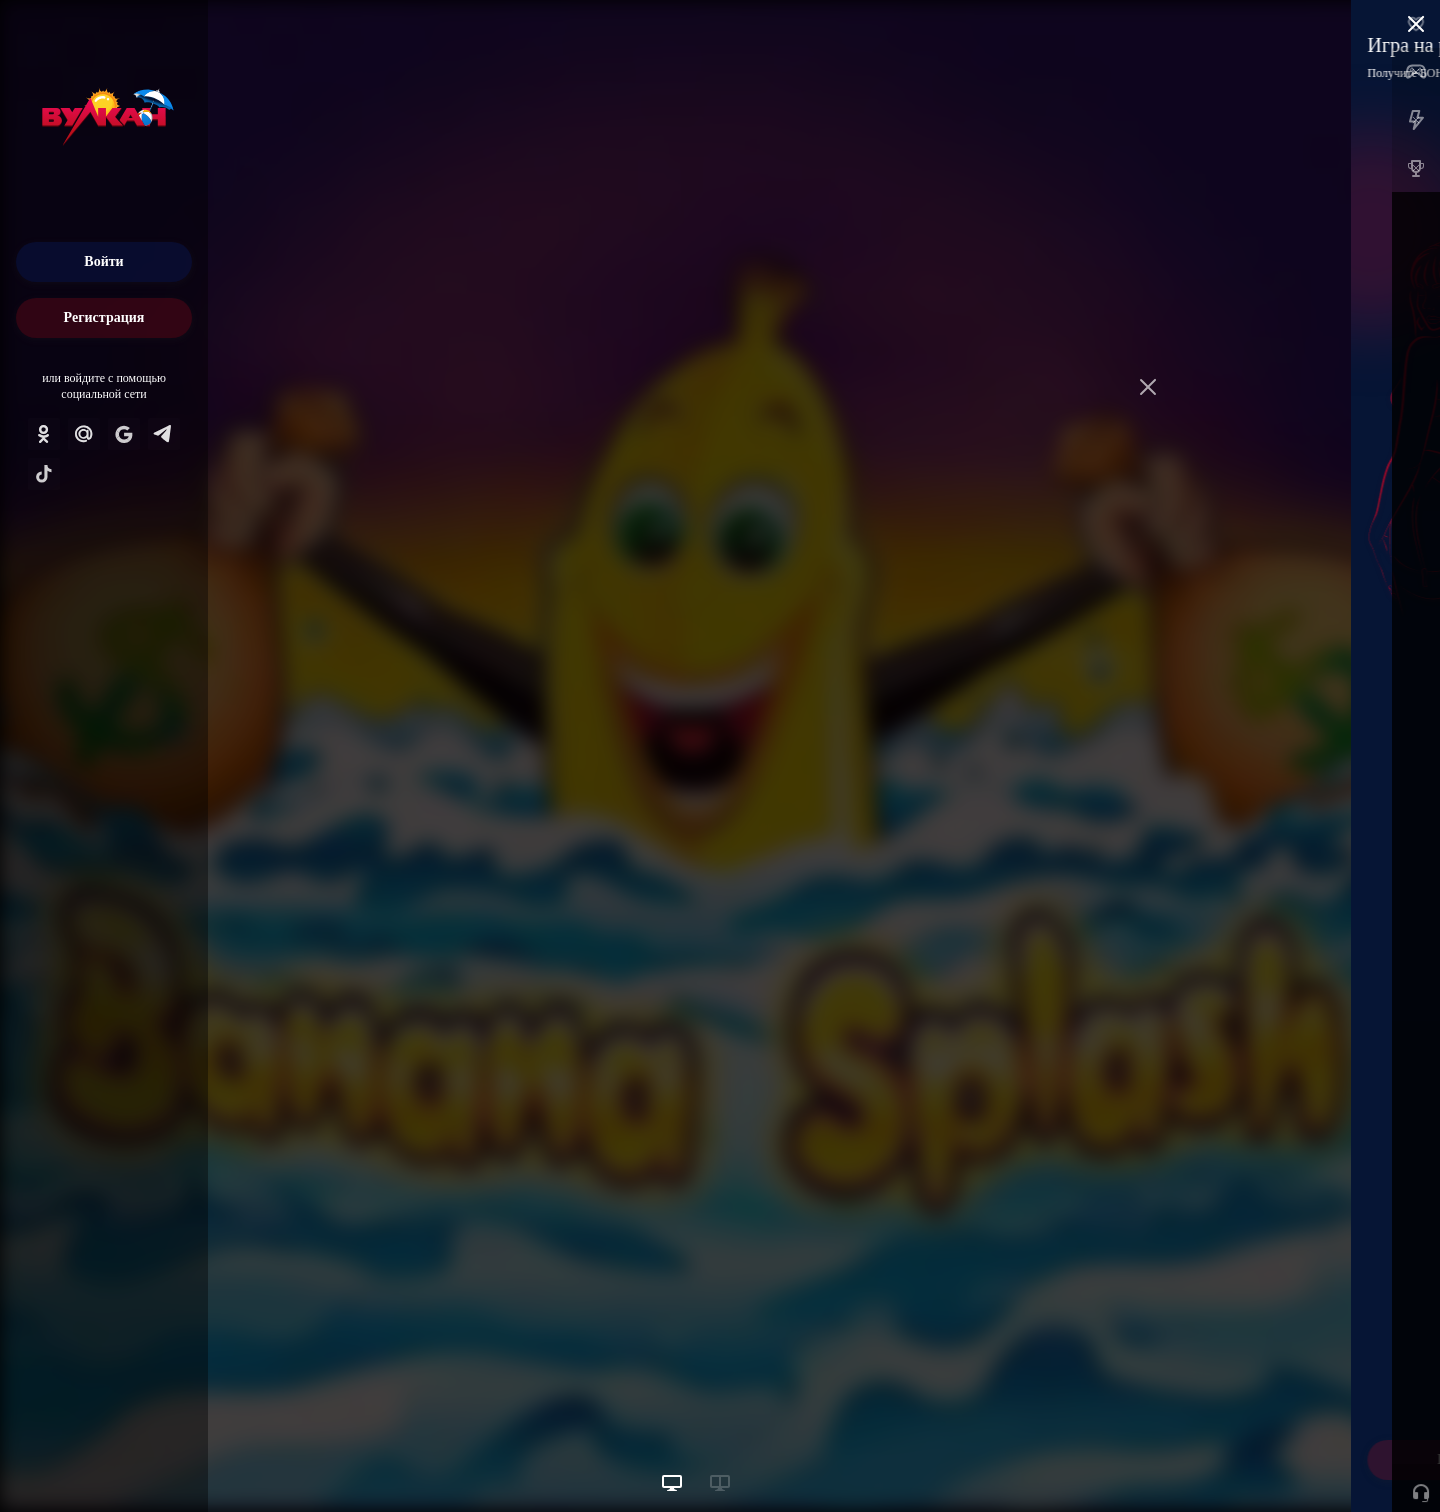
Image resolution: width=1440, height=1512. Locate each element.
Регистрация (104, 317)
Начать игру (1288, 1459)
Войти (103, 261)
